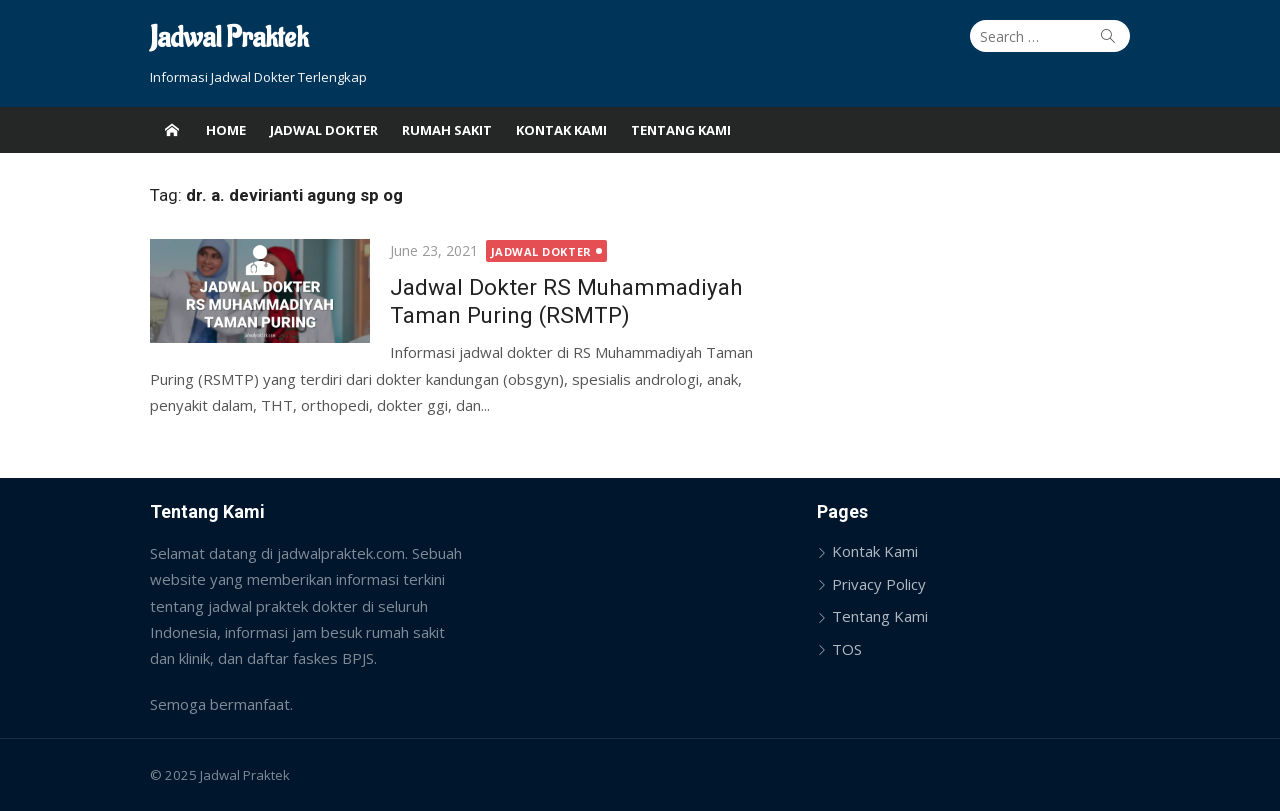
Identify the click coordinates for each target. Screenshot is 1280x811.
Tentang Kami (681, 130)
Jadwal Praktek (229, 38)
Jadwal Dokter (324, 130)
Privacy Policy (879, 584)
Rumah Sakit (447, 130)
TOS (847, 649)
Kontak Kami (561, 130)
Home (226, 130)
